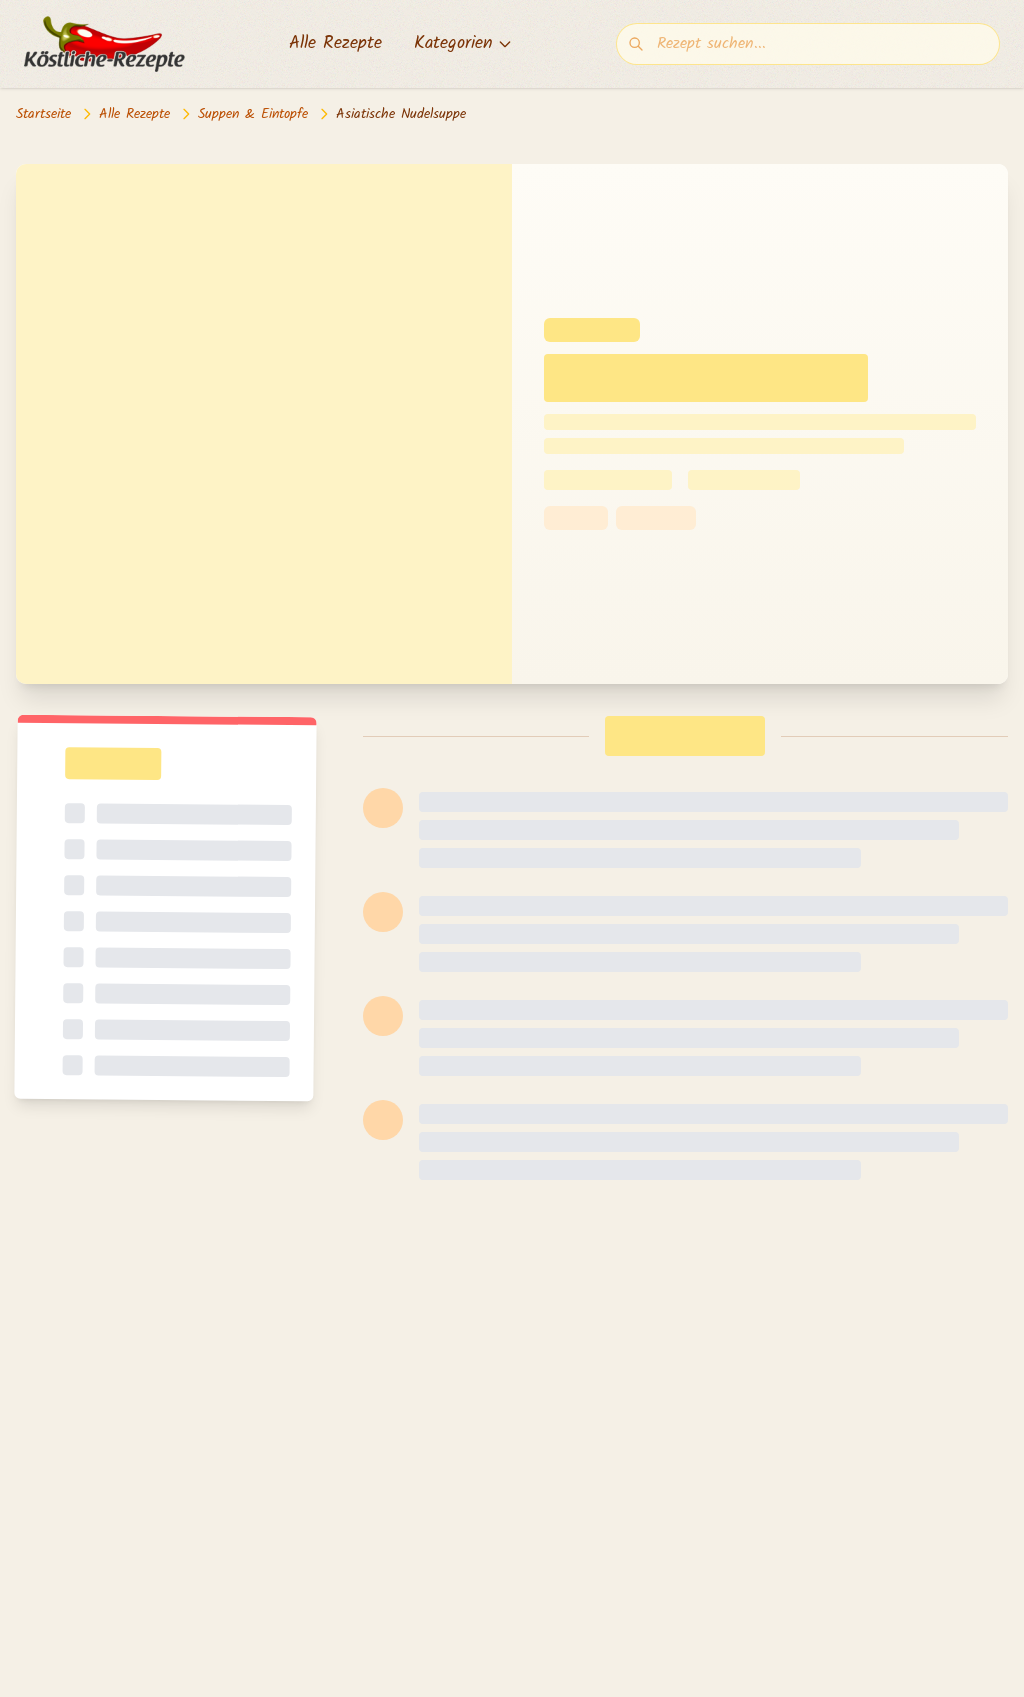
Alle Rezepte (335, 44)
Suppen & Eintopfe (253, 114)
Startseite (43, 114)
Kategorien (463, 44)
